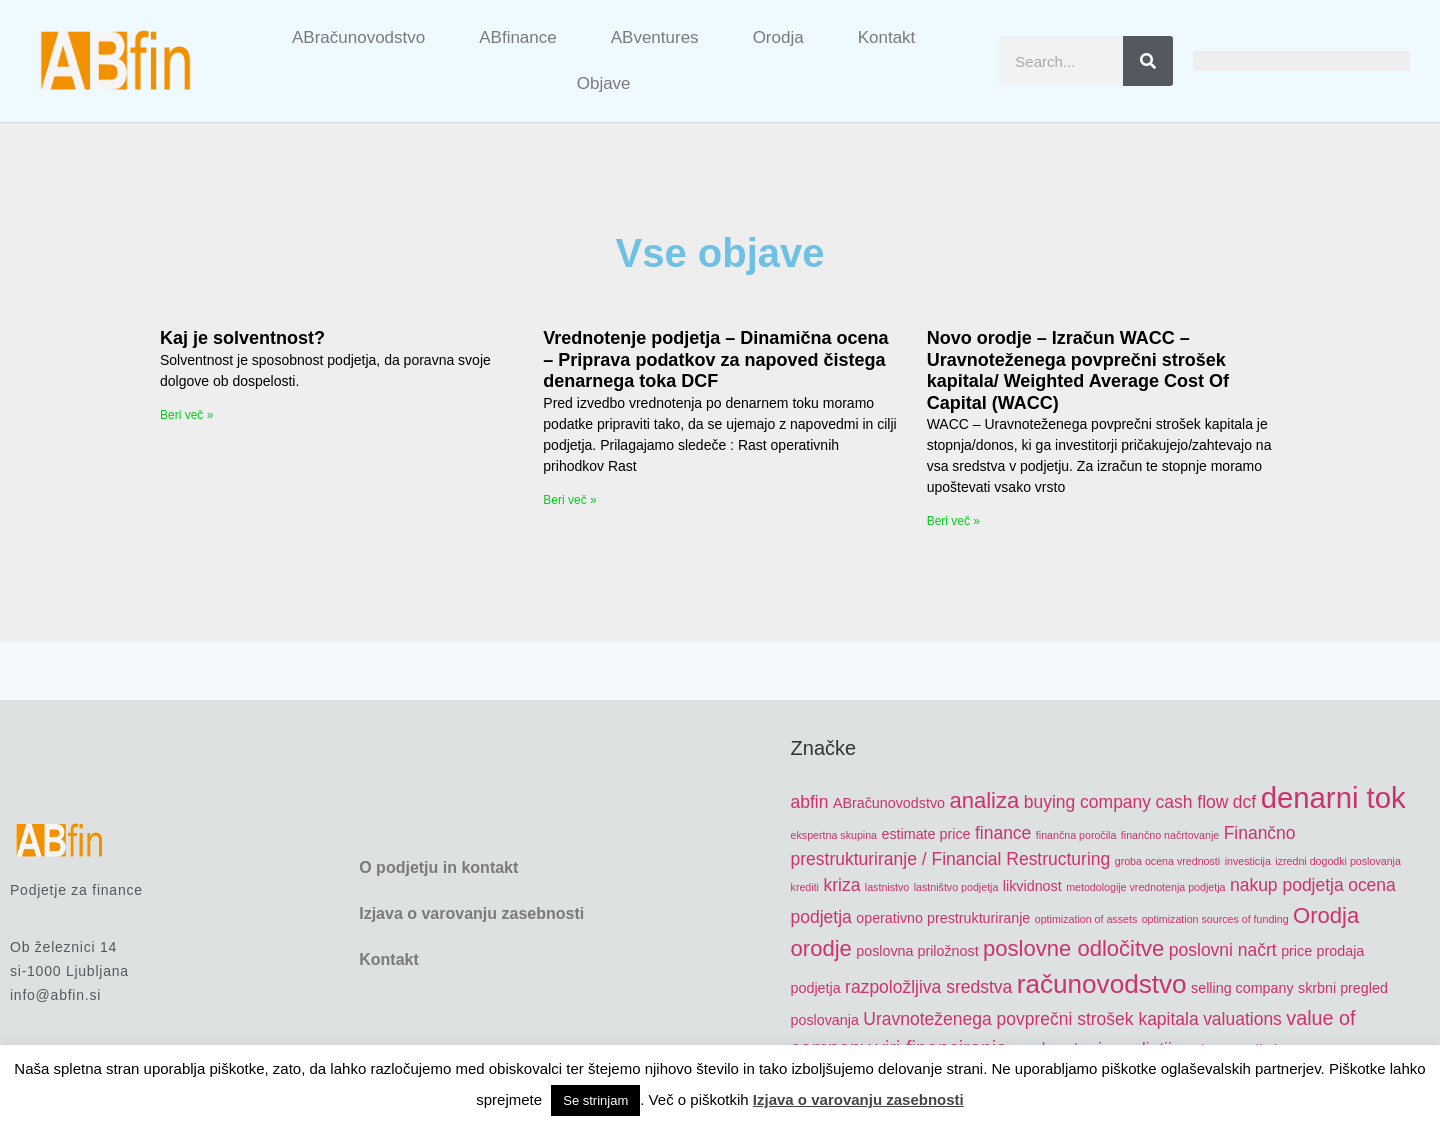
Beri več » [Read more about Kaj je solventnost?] (186, 415)
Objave (604, 83)
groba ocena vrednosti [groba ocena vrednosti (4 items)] (1167, 861)
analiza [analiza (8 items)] (984, 800)
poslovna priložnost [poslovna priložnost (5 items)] (917, 951)
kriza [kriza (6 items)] (841, 885)
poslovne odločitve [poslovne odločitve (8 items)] (1073, 948)
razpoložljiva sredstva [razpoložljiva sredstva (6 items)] (928, 987)
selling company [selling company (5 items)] (1242, 988)
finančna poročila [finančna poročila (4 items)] (1076, 835)
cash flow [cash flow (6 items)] (1192, 802)
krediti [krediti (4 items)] (805, 887)
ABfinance (518, 37)
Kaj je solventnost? (242, 338)
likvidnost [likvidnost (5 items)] (1032, 886)
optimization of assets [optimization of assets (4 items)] (1086, 919)
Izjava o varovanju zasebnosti (471, 913)
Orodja (778, 37)
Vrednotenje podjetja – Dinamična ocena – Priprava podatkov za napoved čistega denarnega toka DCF (715, 359)
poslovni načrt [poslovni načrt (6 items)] (1223, 950)
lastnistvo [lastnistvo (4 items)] (887, 887)
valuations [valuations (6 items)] (1242, 1019)
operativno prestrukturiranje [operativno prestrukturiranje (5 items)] (943, 918)
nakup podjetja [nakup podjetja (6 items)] (1287, 885)
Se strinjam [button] (595, 1100)
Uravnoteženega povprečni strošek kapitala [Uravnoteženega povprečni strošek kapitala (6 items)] (1030, 1019)
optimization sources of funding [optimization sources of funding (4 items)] (1215, 919)
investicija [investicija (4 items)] (1248, 861)
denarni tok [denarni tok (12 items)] (1333, 797)
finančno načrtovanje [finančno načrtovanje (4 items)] (1170, 835)
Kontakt (887, 37)
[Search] (1148, 61)
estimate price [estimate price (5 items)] (926, 834)
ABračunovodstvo (358, 37)
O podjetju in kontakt (438, 867)
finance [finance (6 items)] (1003, 833)
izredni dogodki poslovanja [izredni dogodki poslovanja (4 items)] (1338, 861)
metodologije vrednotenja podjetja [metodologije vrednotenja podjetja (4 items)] (1145, 887)
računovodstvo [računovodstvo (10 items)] (1102, 984)
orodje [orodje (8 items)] (821, 948)
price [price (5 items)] (1296, 951)
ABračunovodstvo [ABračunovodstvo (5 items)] (889, 803)
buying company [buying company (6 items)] (1087, 802)
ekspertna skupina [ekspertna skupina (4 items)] (834, 835)
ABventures (655, 37)
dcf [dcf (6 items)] (1244, 802)
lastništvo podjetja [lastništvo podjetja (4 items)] (956, 887)
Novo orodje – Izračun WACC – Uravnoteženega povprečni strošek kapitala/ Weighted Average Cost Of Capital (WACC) (1078, 370)
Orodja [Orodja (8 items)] (1326, 915)
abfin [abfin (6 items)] (810, 802)
